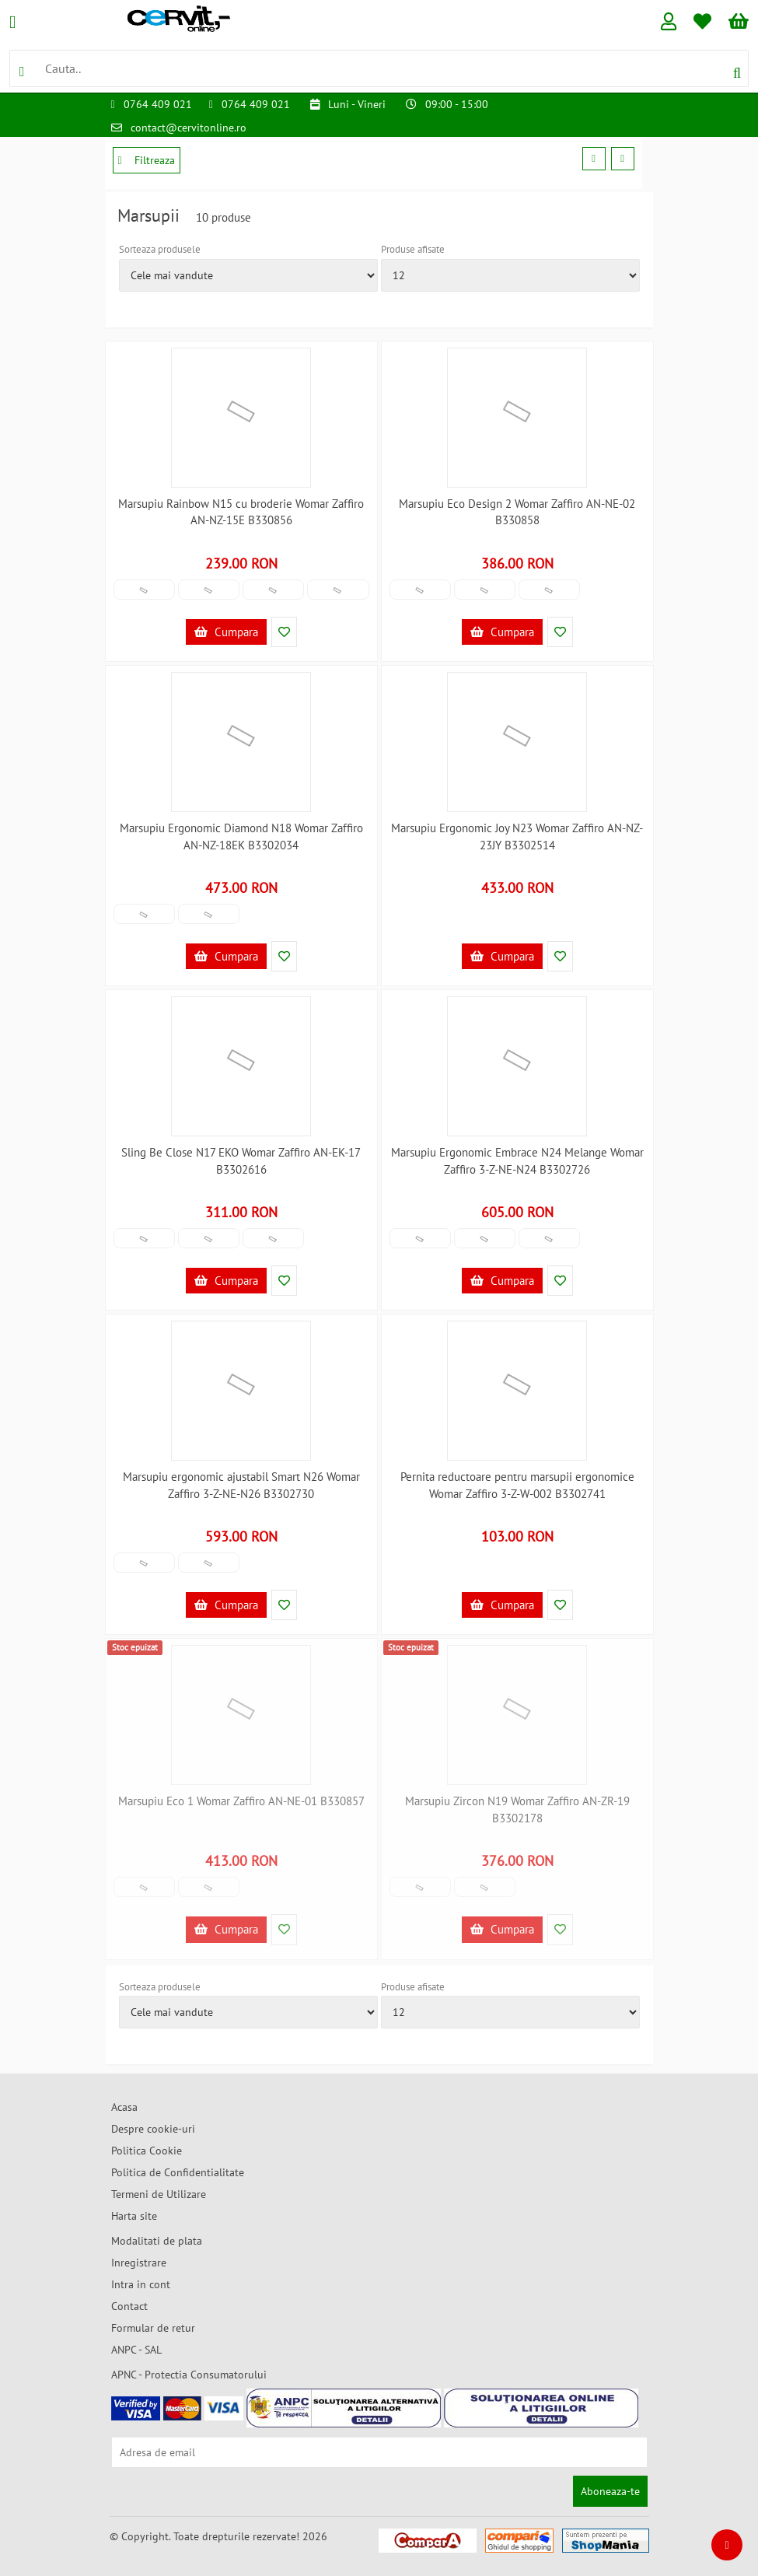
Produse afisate (413, 249)
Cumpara (226, 632)
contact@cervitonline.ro (188, 128)
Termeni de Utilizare (158, 2194)
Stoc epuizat (135, 1647)
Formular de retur (153, 2328)
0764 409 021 (158, 104)
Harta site (134, 2216)
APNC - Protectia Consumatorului (189, 2375)
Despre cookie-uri (153, 2129)
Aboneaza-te (610, 2491)
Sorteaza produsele (160, 249)
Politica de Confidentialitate (177, 2172)
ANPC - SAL (136, 2350)
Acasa (124, 2107)
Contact (129, 2306)
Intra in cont (140, 2284)
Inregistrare (138, 2263)
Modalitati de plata (156, 2241)
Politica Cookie (146, 2151)
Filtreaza (146, 160)
